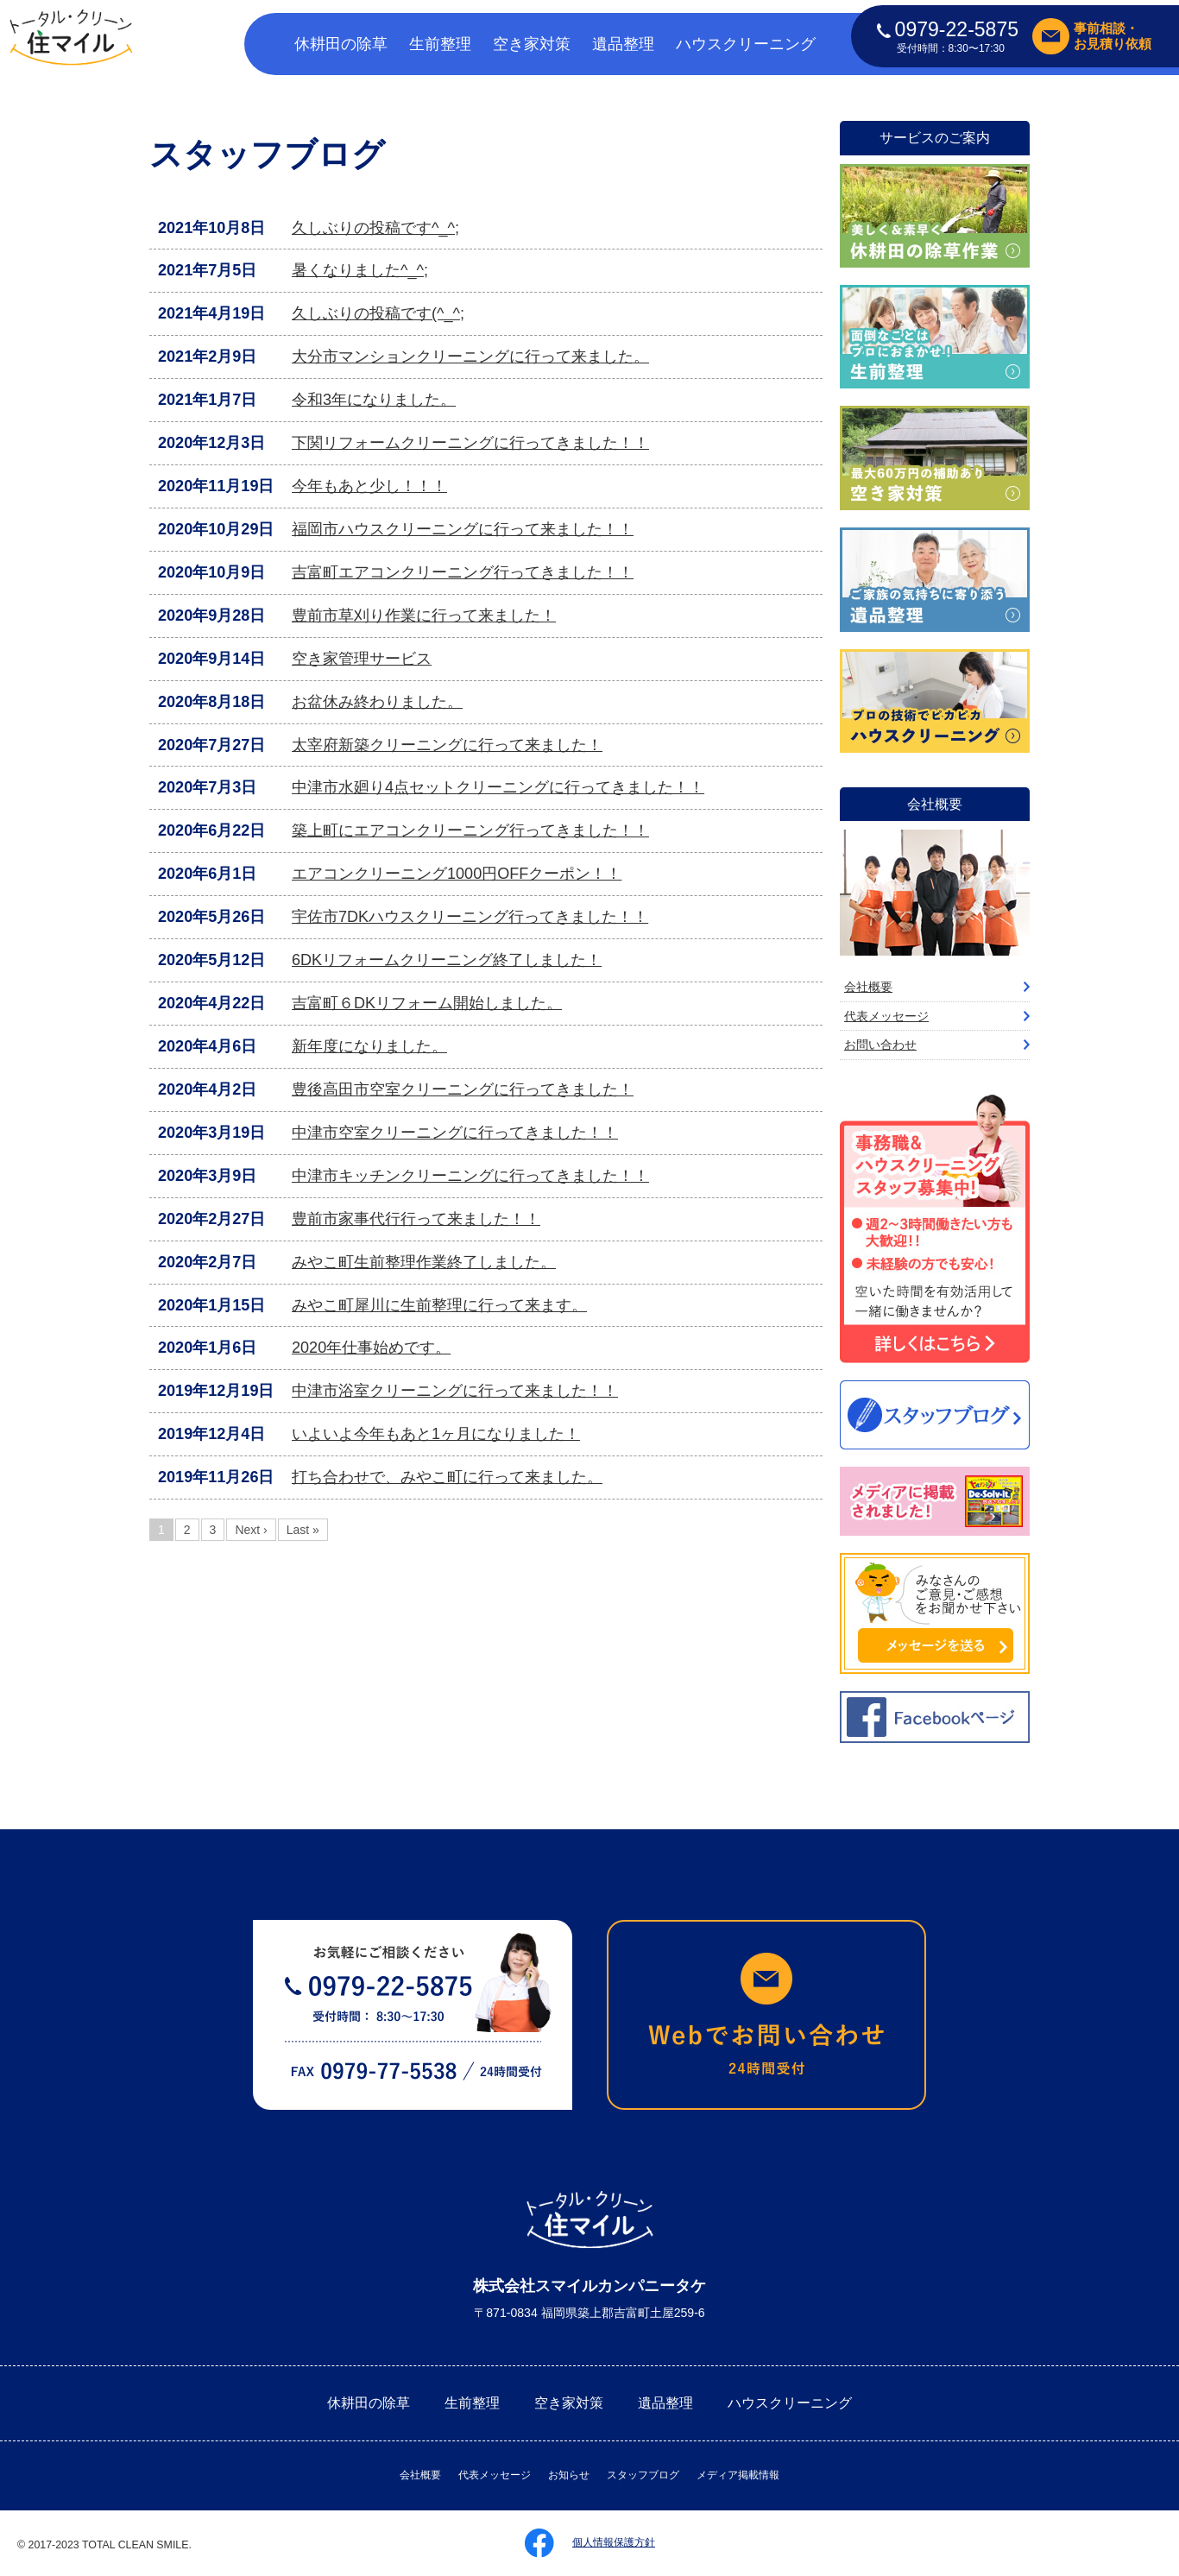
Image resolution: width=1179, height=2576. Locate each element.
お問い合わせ (880, 1044)
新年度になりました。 (369, 1046)
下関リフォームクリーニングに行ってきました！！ (470, 442)
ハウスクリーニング (746, 44)
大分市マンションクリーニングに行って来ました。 (470, 356)
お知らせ (569, 2475)
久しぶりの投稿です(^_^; (378, 313)
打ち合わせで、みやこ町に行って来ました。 (447, 1477)
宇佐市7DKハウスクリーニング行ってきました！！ (470, 916)
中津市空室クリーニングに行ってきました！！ (455, 1132)
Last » (303, 1530)
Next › (251, 1530)
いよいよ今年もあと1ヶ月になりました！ (436, 1434)
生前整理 (440, 44)
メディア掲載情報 (738, 2475)
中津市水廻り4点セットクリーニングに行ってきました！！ (498, 787)
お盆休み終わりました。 (377, 701)
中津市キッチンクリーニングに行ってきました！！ (470, 1175)
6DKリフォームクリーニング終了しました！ (447, 960)
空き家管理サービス (362, 658)
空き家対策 (532, 44)
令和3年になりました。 (374, 399)
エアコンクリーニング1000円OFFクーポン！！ (456, 873)
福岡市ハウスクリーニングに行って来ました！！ (463, 529)
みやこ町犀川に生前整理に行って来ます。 (439, 1305)
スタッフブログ (643, 2475)
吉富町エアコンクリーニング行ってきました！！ (463, 572)
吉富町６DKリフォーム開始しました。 (427, 1003)
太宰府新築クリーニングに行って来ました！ (447, 745)
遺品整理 (623, 44)
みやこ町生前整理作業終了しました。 (424, 1262)
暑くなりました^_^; (360, 270)
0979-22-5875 (947, 29)
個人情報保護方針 (613, 2542)
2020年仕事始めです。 (371, 1347)
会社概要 (868, 987)
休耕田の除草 (341, 44)
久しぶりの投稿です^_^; (375, 228)
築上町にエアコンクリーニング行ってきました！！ (470, 830)
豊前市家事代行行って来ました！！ (416, 1219)
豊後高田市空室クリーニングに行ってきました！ (463, 1089)
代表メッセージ (886, 1016)
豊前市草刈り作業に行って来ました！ (424, 615)
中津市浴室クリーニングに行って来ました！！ (455, 1390)
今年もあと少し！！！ (369, 486)
